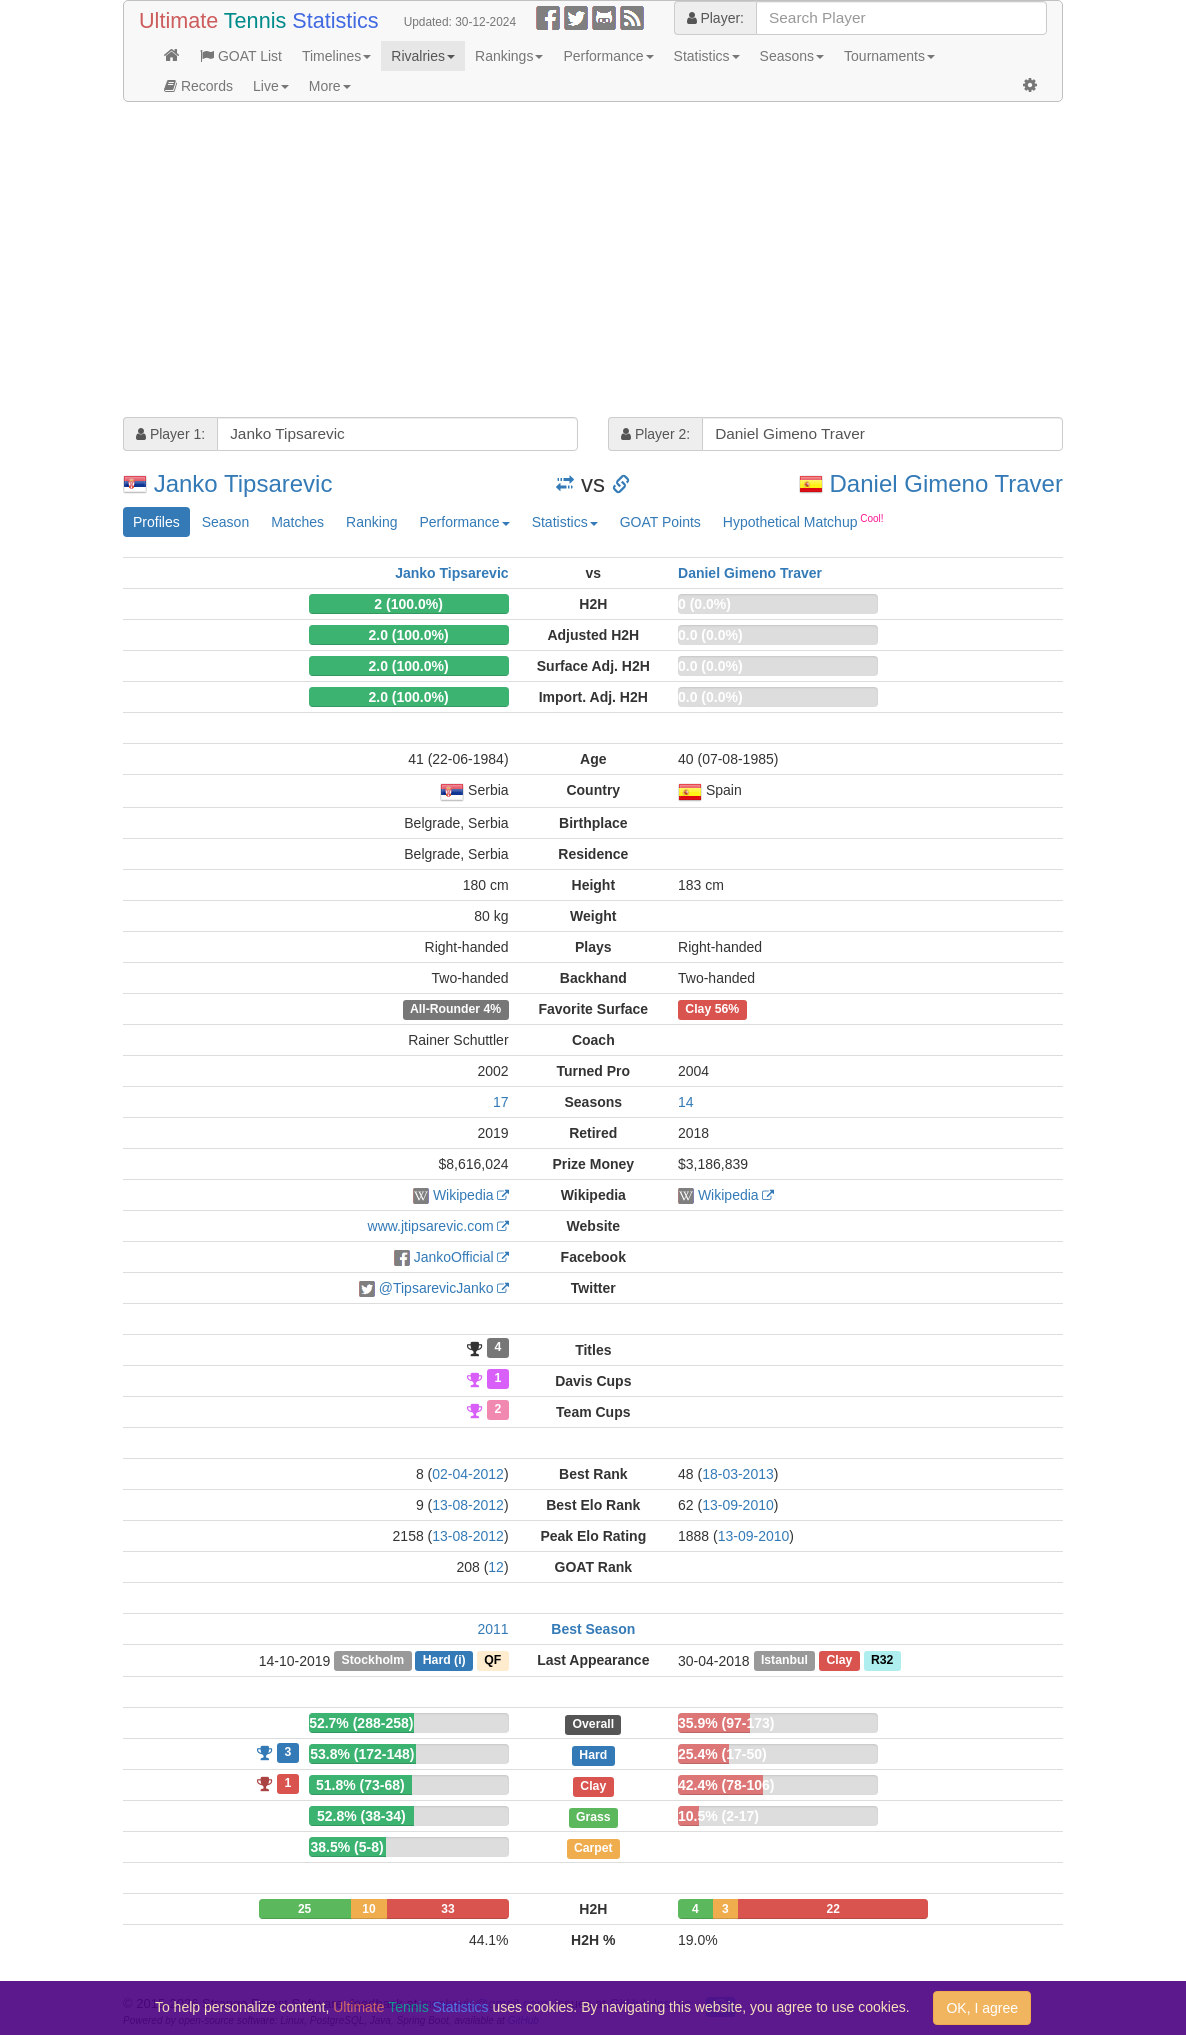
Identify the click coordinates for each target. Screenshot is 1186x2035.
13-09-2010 (738, 1505)
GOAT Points (660, 522)
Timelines (336, 56)
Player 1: (170, 434)
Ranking (371, 522)
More (330, 86)
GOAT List (241, 56)
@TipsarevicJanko (436, 1288)
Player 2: (655, 434)
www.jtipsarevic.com (431, 1226)
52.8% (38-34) (361, 1816)
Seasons (792, 56)
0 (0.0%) (704, 604)
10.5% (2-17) (718, 1816)
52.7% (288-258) (361, 1723)
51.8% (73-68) (360, 1785)
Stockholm (373, 1661)
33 (447, 1909)
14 (686, 1102)
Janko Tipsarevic (243, 483)
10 (368, 1909)
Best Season (593, 1629)
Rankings (509, 56)
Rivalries (423, 56)
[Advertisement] (593, 262)
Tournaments (889, 56)
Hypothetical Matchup (803, 521)
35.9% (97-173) (726, 1723)
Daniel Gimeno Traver (946, 483)
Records (198, 86)
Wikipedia (463, 1195)
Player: (715, 18)
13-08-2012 (468, 1505)
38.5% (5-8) (347, 1847)
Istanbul (784, 1661)
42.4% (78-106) (726, 1785)
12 (496, 1567)
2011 (492, 1629)
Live (271, 86)
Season (225, 522)
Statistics (707, 56)
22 (832, 1909)
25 (304, 1909)
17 (501, 1102)
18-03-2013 (738, 1474)
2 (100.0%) (408, 604)
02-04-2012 (468, 1474)
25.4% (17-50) (722, 1754)
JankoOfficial (454, 1257)
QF (492, 1661)
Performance (608, 56)
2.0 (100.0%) (408, 635)
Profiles (156, 522)
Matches (297, 522)
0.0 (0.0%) (710, 635)
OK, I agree (982, 2008)
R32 (882, 1661)
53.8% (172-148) (362, 1754)
